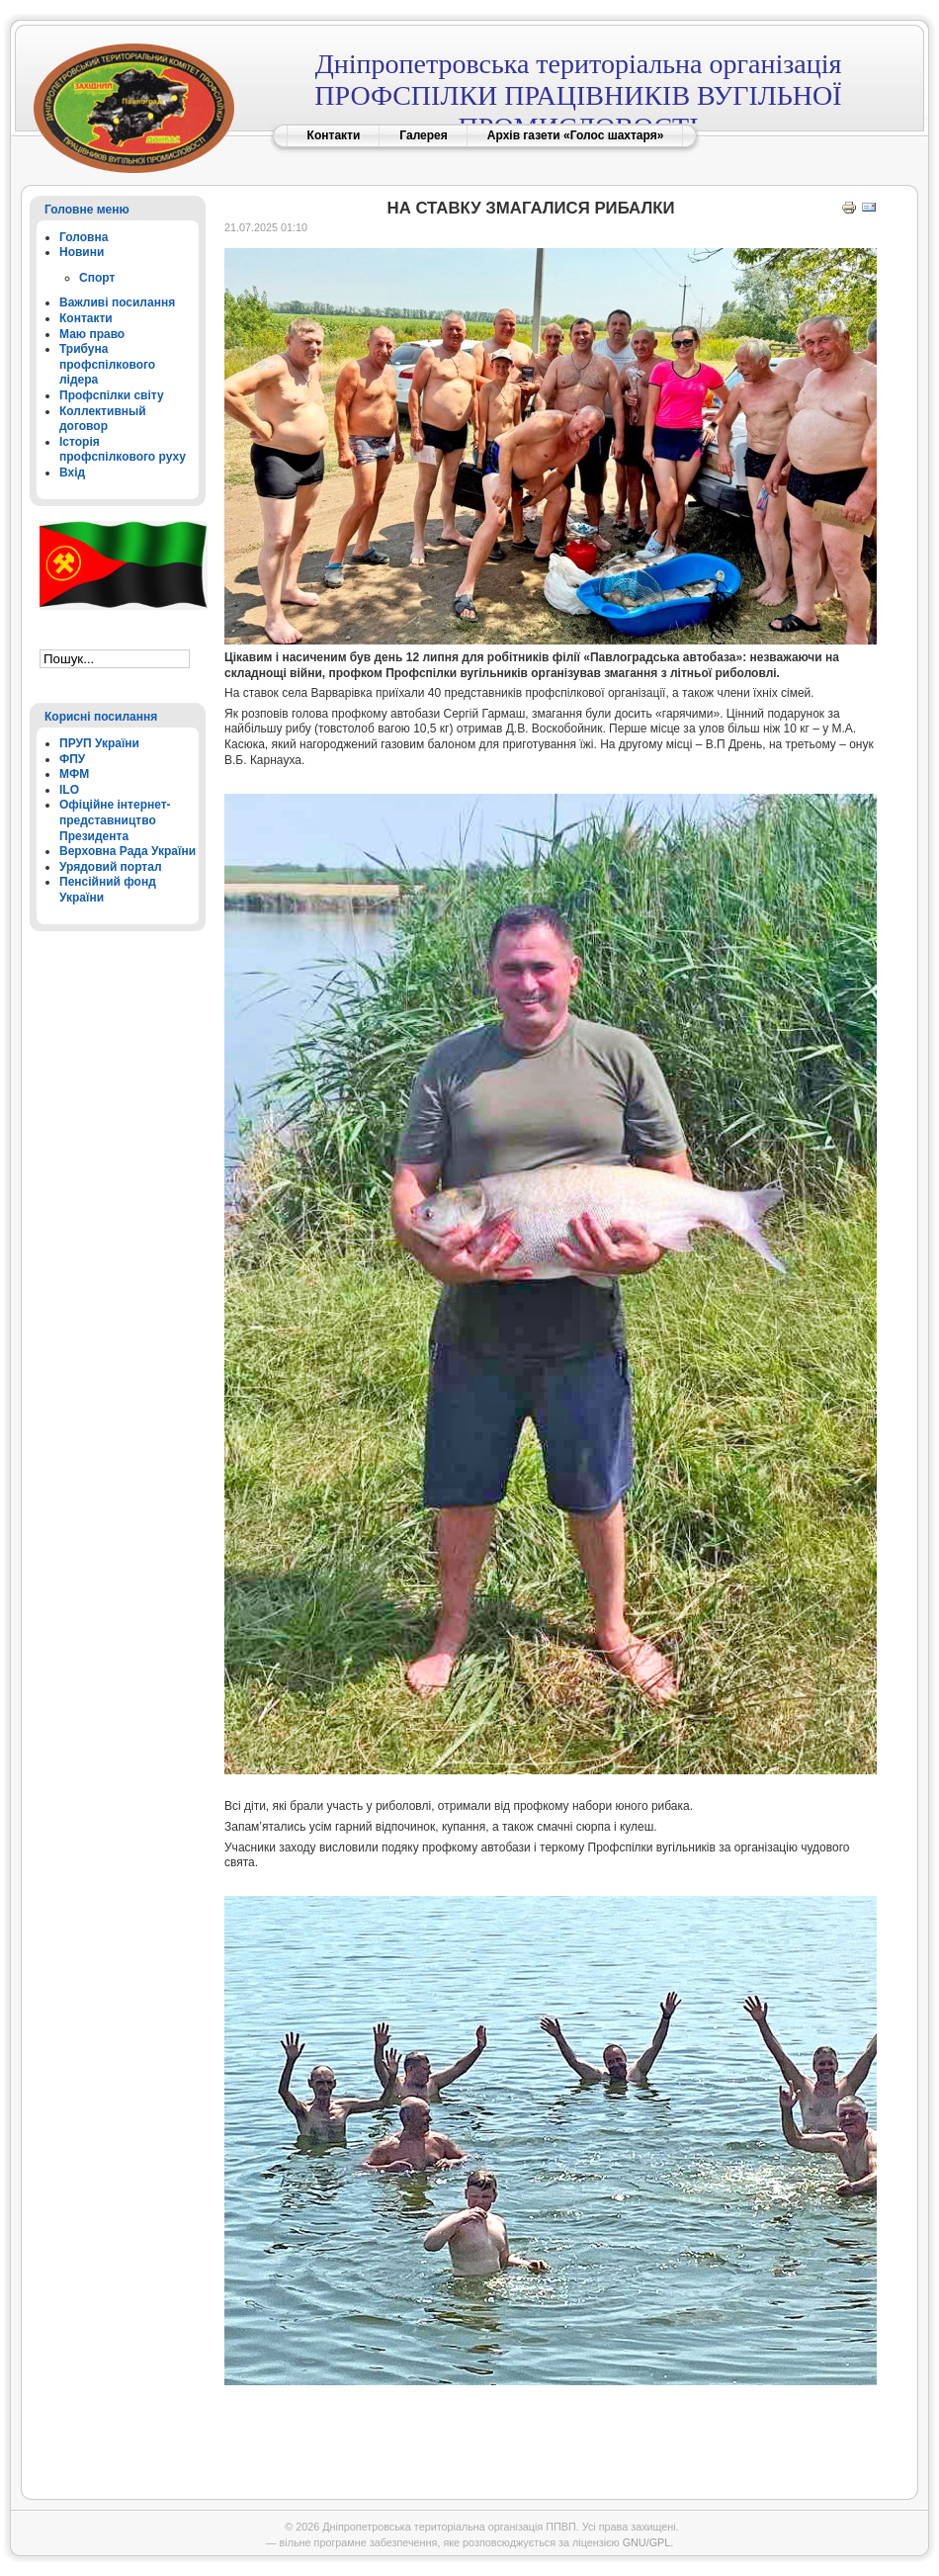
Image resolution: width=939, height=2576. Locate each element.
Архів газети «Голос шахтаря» (575, 135)
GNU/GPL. (648, 2542)
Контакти (334, 135)
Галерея (423, 135)
